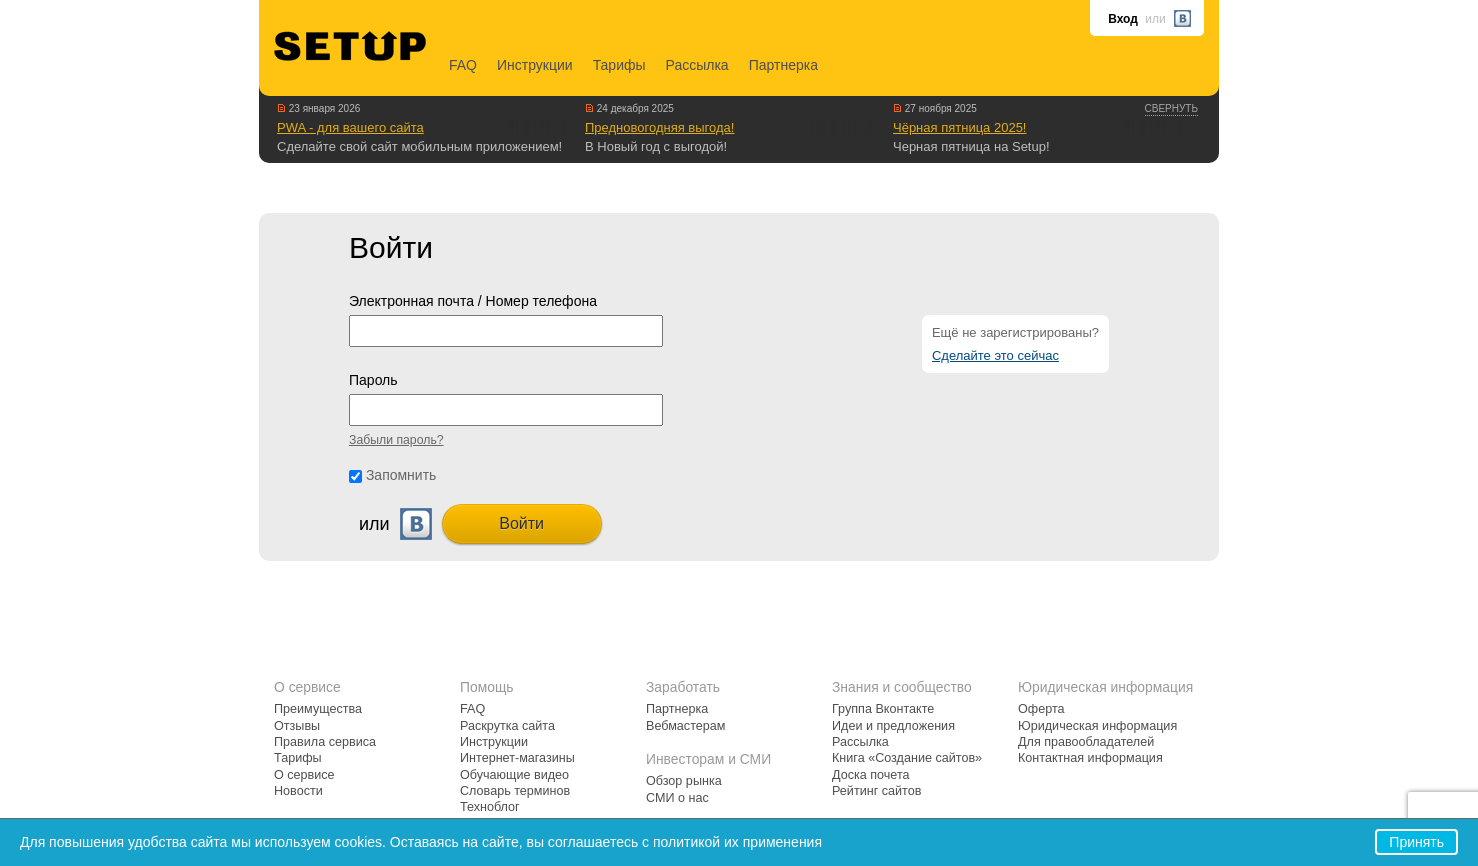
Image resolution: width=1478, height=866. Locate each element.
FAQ (463, 65)
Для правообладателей (1086, 742)
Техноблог (490, 807)
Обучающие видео (514, 775)
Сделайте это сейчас (995, 355)
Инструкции (535, 65)
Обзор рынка (684, 781)
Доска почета (871, 775)
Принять (1416, 842)
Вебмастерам (685, 726)
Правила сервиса (325, 742)
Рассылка (697, 65)
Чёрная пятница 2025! (959, 127)
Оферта (1041, 709)
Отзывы (297, 726)
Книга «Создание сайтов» (907, 758)
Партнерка (783, 65)
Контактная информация (1090, 758)
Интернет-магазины (517, 758)
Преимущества (318, 709)
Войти (521, 523)
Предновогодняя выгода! (659, 127)
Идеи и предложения (893, 726)
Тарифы (619, 65)
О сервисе (304, 775)
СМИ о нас (677, 798)
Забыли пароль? (396, 440)
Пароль (373, 380)
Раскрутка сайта (507, 726)
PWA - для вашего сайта (350, 127)
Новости (298, 791)
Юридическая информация (1097, 726)
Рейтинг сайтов (876, 791)
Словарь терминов (515, 791)
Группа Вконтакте (883, 709)
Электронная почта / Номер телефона (473, 301)
